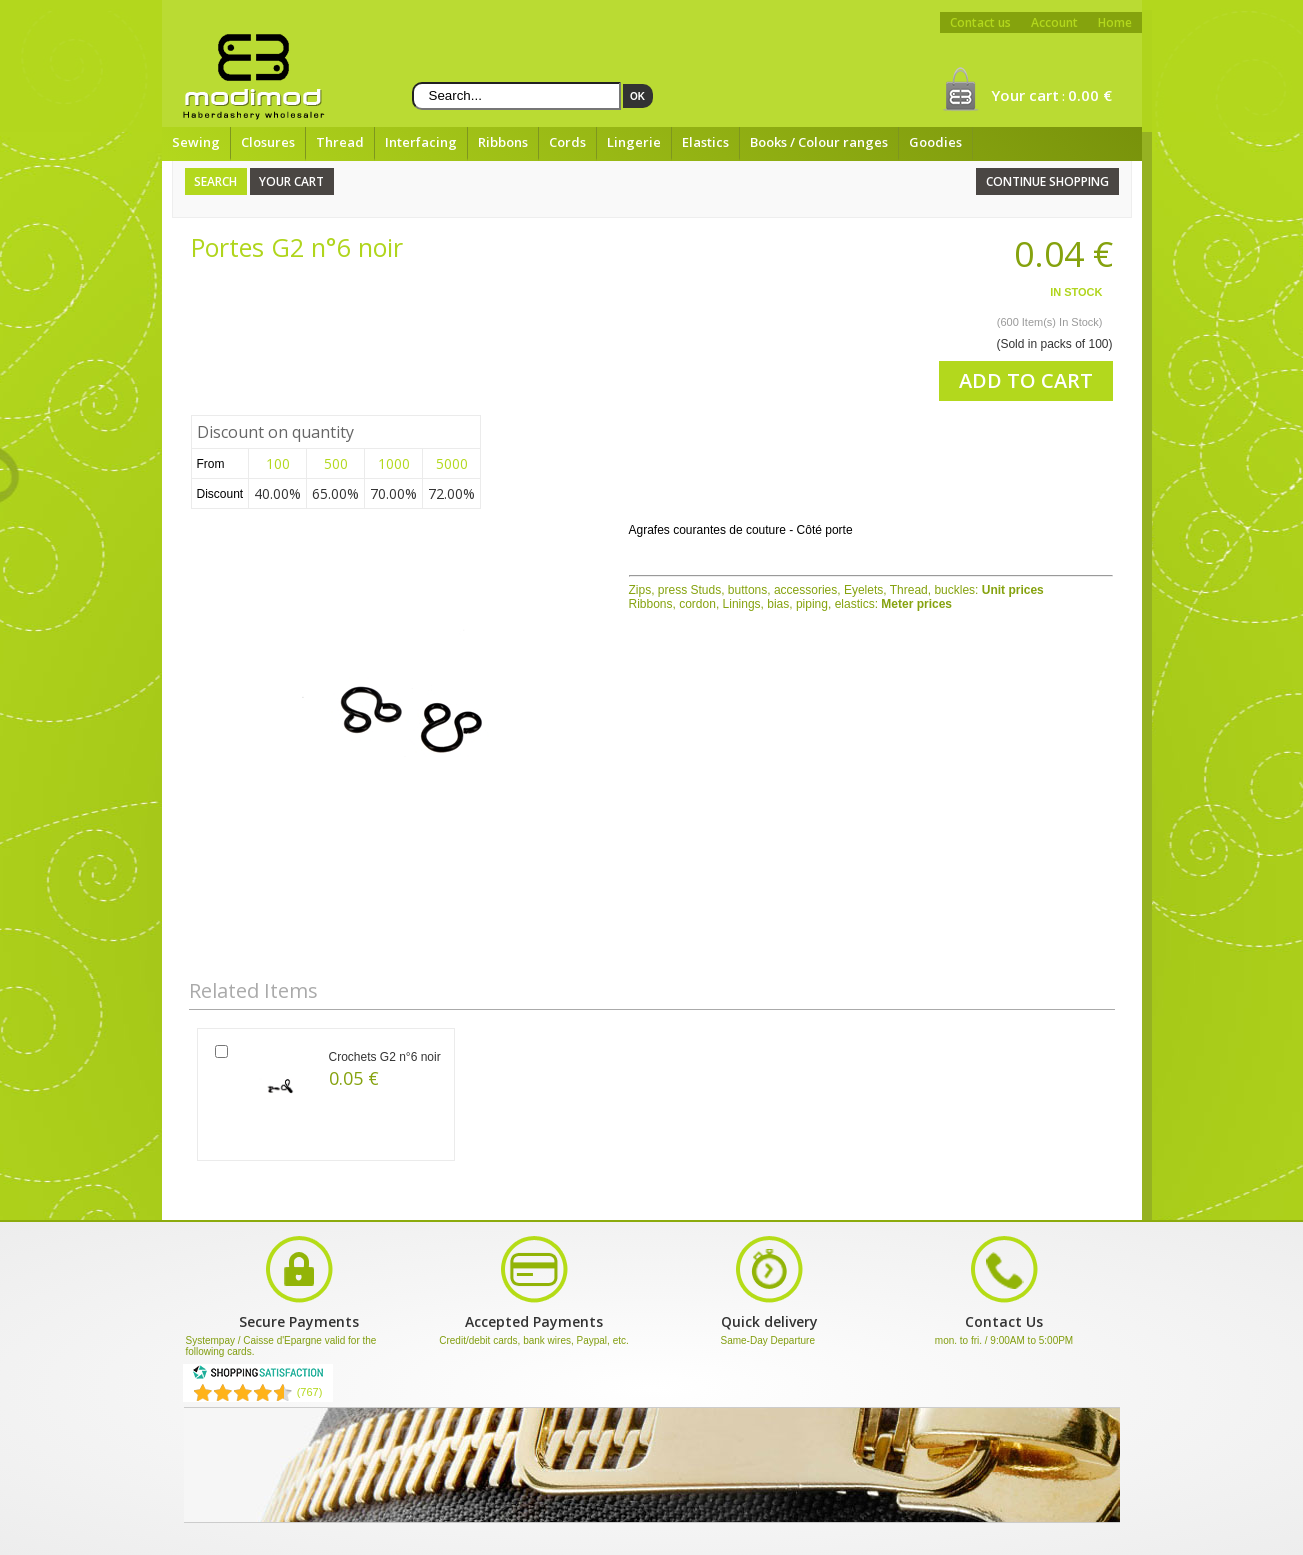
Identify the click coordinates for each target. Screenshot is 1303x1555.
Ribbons (503, 142)
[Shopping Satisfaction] (258, 1376)
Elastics (705, 142)
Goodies (935, 142)
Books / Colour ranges (819, 142)
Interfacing (421, 142)
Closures (268, 142)
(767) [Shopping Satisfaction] (310, 1392)
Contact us (980, 22)
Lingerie (634, 142)
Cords (567, 142)
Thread (340, 142)
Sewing (196, 142)
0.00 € (1090, 95)
